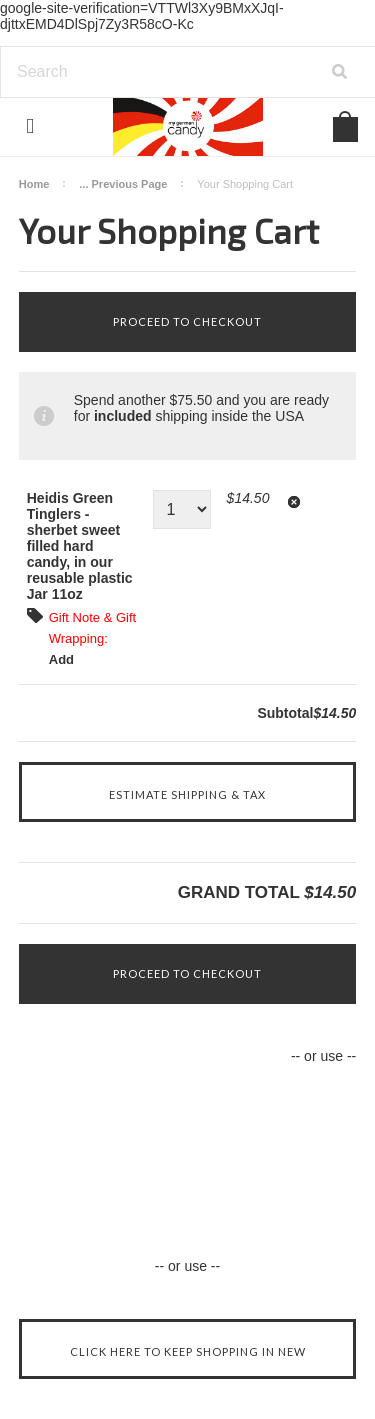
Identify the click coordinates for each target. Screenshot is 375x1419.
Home (34, 184)
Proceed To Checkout (187, 321)
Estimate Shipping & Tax (187, 794)
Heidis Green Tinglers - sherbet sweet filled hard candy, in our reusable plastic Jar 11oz (80, 546)
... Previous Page (123, 184)
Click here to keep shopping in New (188, 1351)
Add (61, 659)
